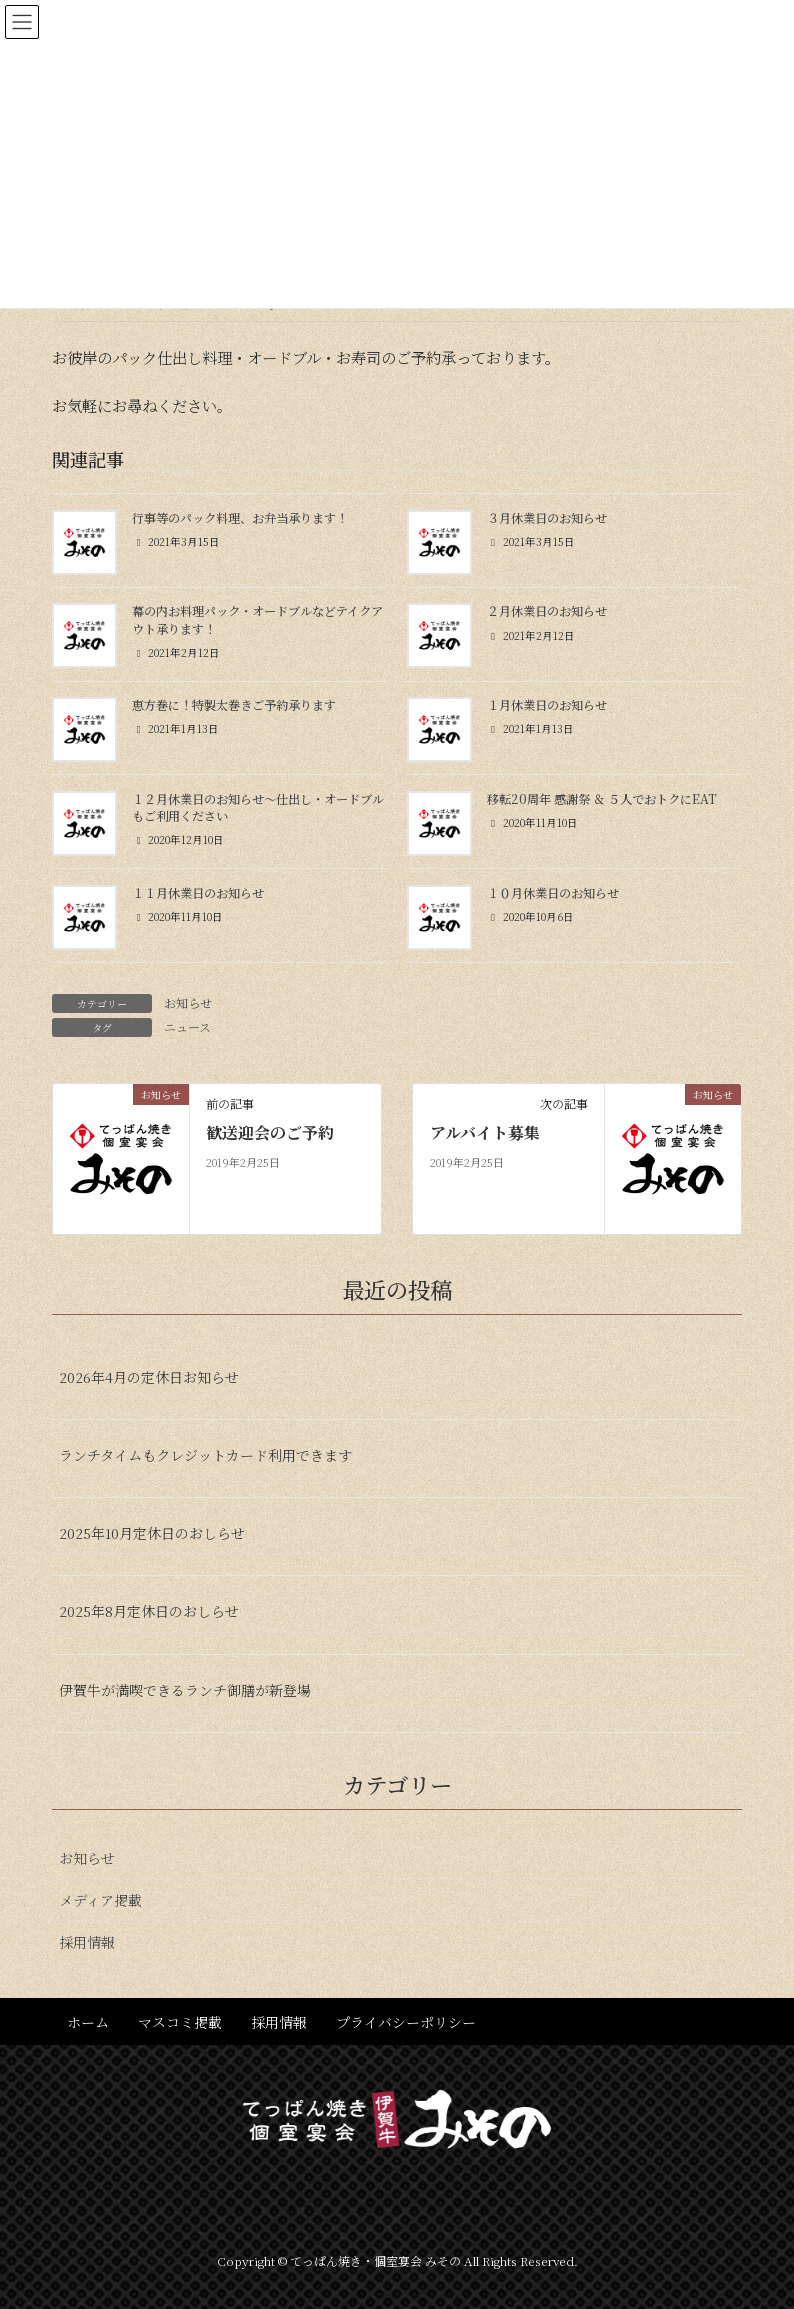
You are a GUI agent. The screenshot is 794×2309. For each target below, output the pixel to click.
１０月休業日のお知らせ (553, 893)
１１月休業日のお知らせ (198, 893)
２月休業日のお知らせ (547, 611)
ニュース (187, 1026)
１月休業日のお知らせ (547, 705)
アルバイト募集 (485, 1133)
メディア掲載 (100, 1900)
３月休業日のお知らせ (547, 518)
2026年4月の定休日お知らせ (149, 1377)
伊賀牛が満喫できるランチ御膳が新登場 (185, 1690)
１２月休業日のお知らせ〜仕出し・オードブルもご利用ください (258, 807)
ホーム (88, 2022)
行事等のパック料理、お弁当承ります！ (240, 518)
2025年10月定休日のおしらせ (152, 1533)
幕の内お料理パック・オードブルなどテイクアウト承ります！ (257, 619)
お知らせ (188, 1002)
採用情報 (87, 1942)
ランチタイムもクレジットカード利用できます (205, 1455)
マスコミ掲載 (180, 2022)
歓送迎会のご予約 (270, 1133)
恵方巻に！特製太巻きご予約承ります (234, 705)
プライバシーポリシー (406, 2022)
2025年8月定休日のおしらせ (149, 1611)
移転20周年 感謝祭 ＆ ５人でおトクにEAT (602, 799)
